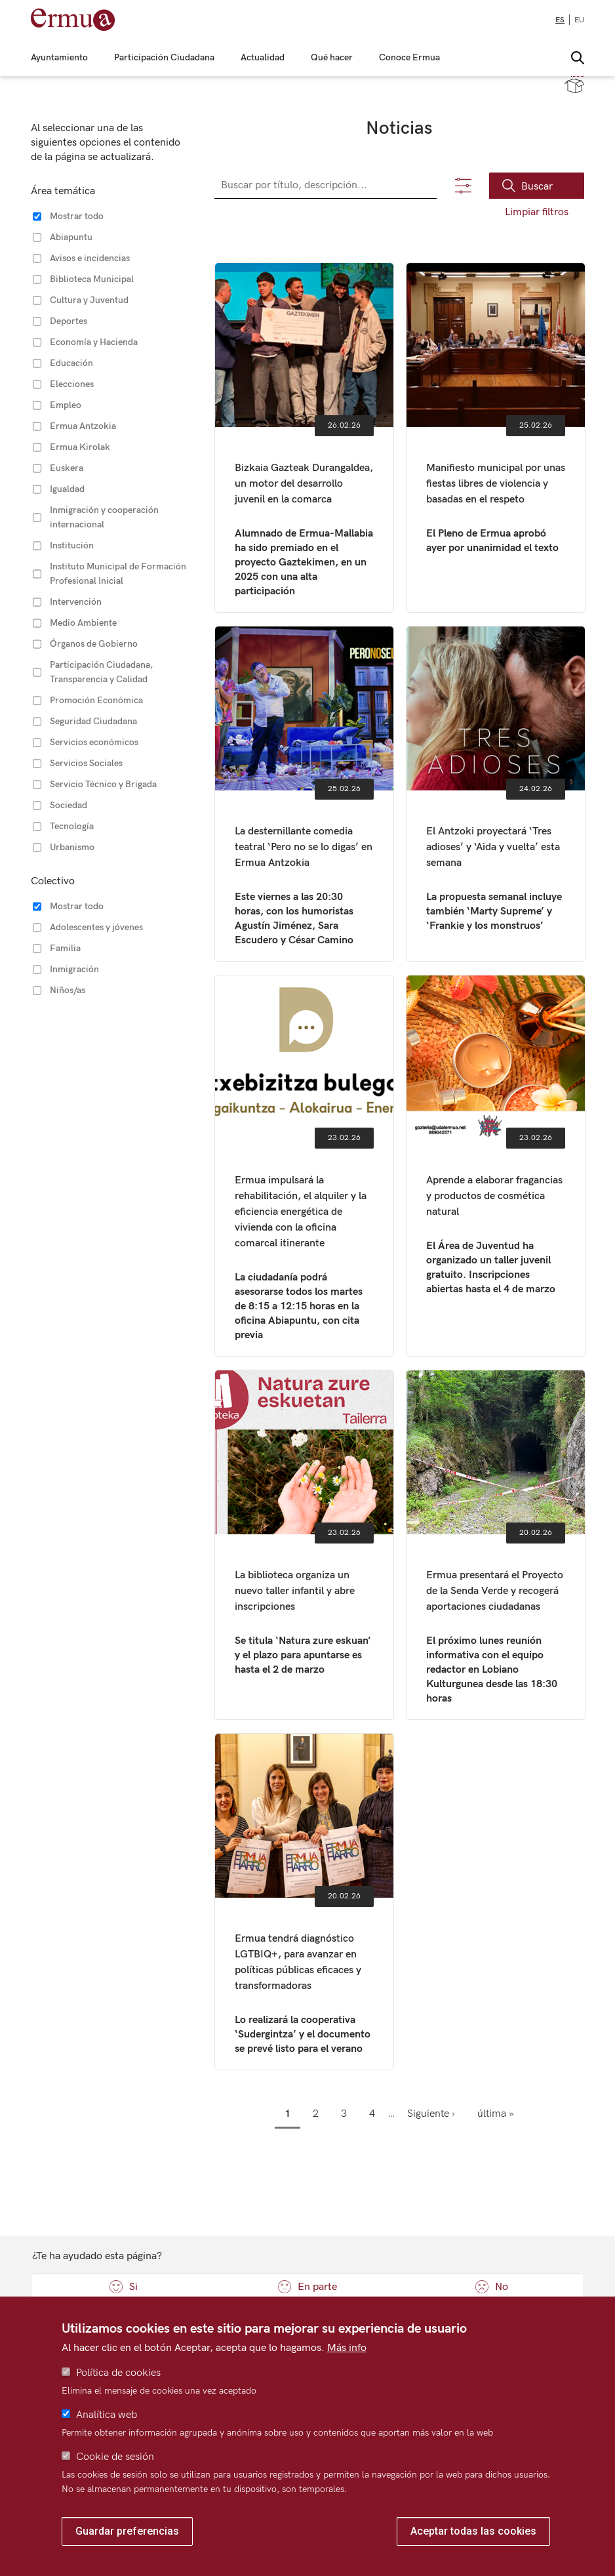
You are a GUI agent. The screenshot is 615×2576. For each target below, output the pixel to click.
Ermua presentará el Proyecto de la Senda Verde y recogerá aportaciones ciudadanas (496, 1544)
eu (579, 20)
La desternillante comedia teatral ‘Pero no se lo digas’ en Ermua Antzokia (304, 793)
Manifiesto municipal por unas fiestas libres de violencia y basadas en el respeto (496, 437)
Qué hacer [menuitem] (332, 57)
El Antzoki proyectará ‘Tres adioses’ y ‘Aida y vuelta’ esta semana (496, 793)
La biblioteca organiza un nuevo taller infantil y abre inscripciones (304, 1544)
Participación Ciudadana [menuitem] (164, 57)
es (560, 20)
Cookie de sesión (115, 2457)
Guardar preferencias (127, 2531)
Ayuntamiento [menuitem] (59, 57)
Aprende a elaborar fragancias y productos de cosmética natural (496, 1165)
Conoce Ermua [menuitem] (409, 57)
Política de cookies (118, 2373)
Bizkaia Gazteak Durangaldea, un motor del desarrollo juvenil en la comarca (304, 437)
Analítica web (106, 2415)
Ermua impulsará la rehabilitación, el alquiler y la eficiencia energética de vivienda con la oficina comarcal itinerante (304, 1165)
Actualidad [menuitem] (263, 57)
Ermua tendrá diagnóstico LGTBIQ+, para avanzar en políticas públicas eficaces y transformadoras (304, 1902)
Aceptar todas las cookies (473, 2531)
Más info (347, 2348)
